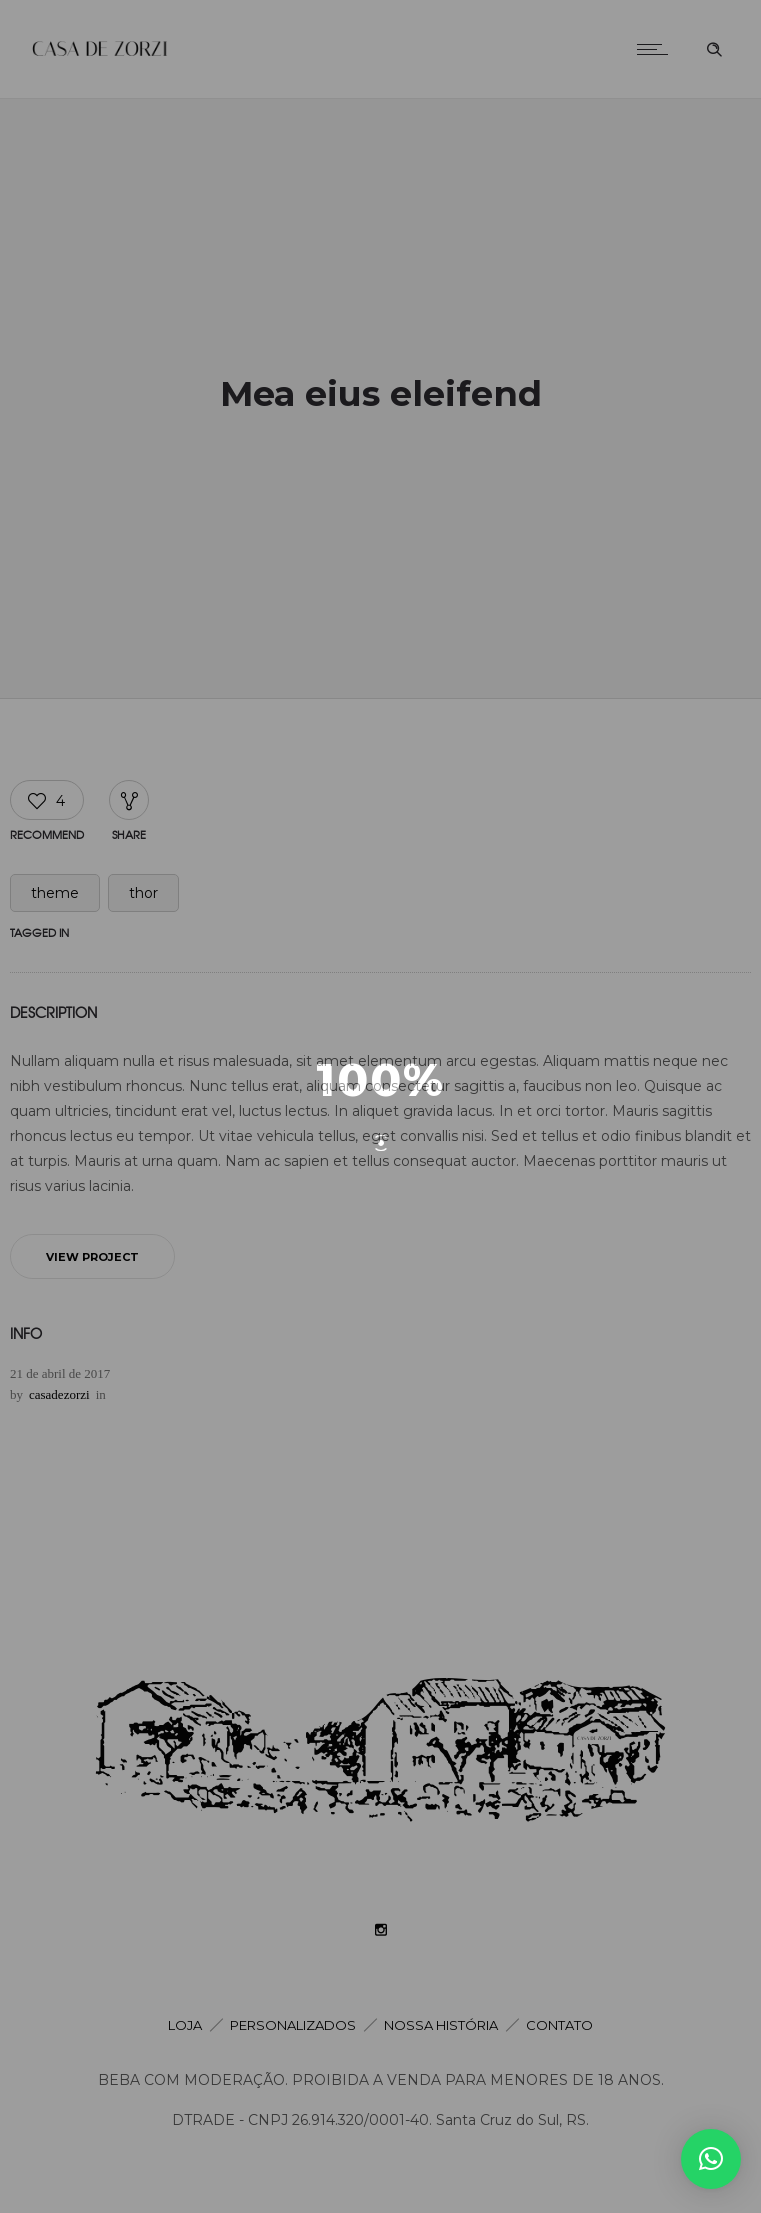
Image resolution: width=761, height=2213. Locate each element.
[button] (711, 2159)
